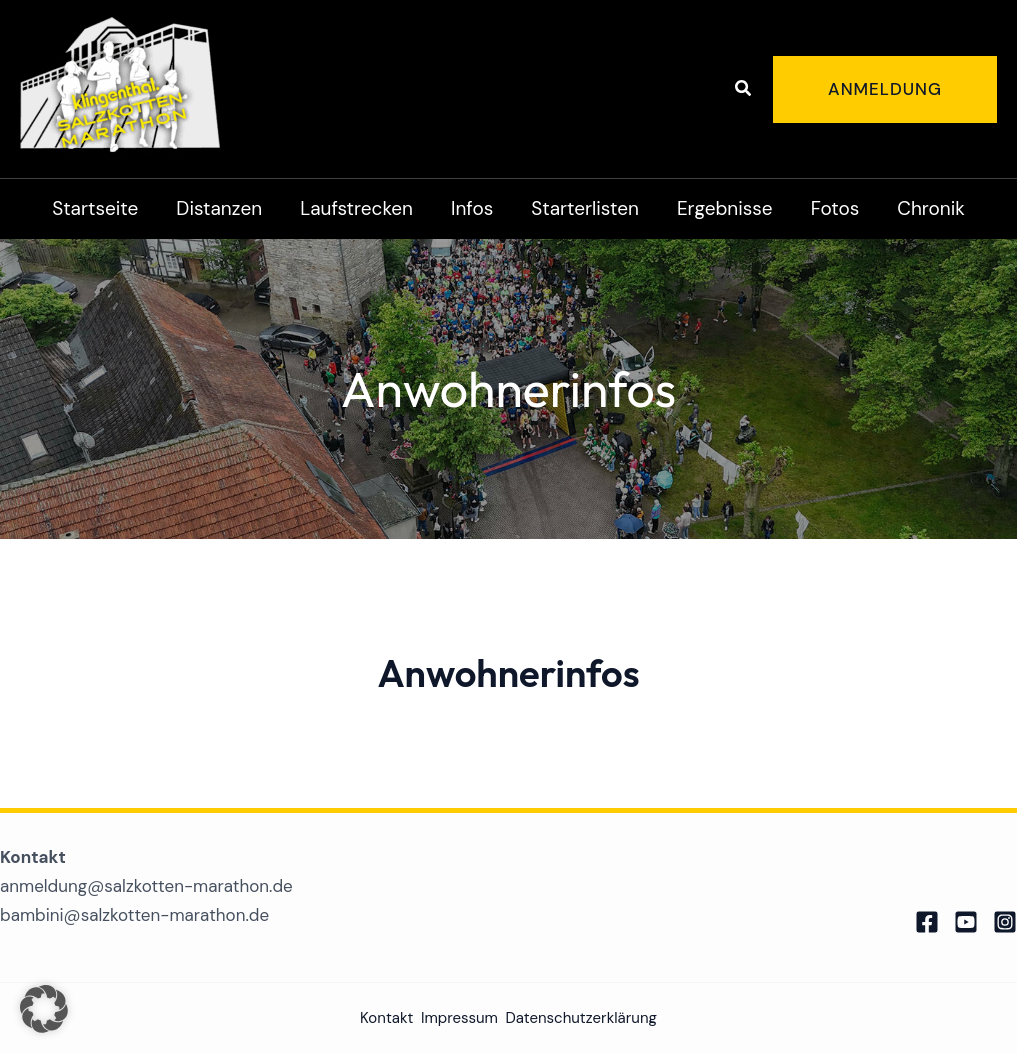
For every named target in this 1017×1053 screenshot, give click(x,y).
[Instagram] (1005, 922)
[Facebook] (927, 922)
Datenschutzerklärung (580, 1018)
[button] (744, 89)
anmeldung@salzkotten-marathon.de (146, 886)
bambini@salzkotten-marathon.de (134, 915)
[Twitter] (966, 922)
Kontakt (386, 1018)
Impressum (459, 1018)
